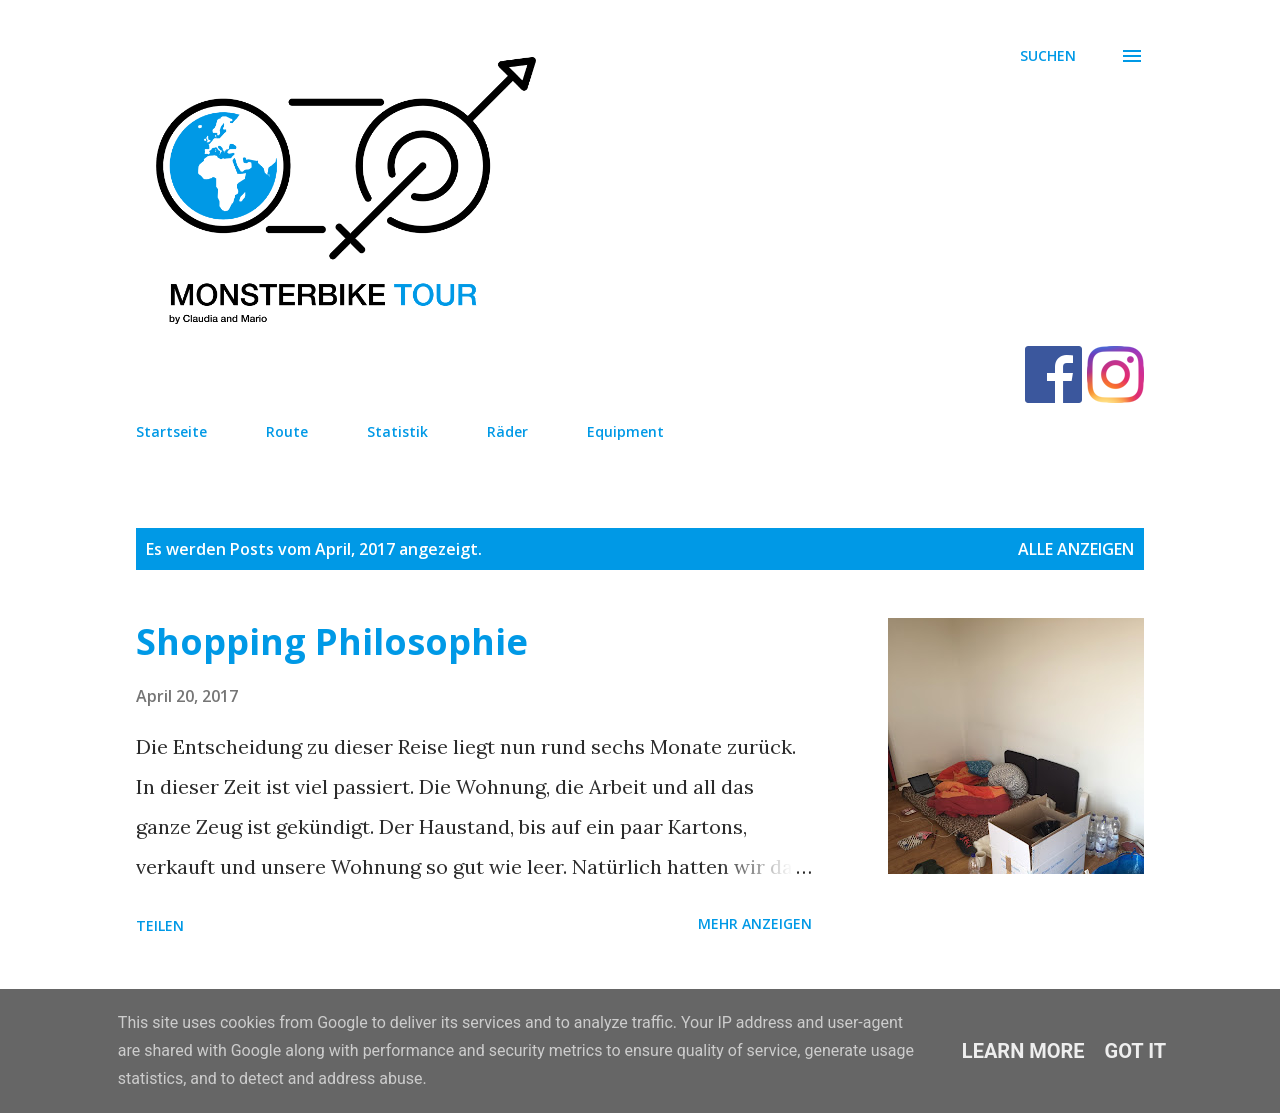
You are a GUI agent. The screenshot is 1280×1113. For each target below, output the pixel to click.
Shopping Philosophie (332, 641)
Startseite (171, 431)
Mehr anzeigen (755, 923)
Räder (507, 431)
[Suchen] (1048, 56)
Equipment (625, 431)
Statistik (397, 431)
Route (287, 431)
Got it (1136, 1051)
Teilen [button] (160, 925)
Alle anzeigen (1076, 549)
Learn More (1023, 1051)
